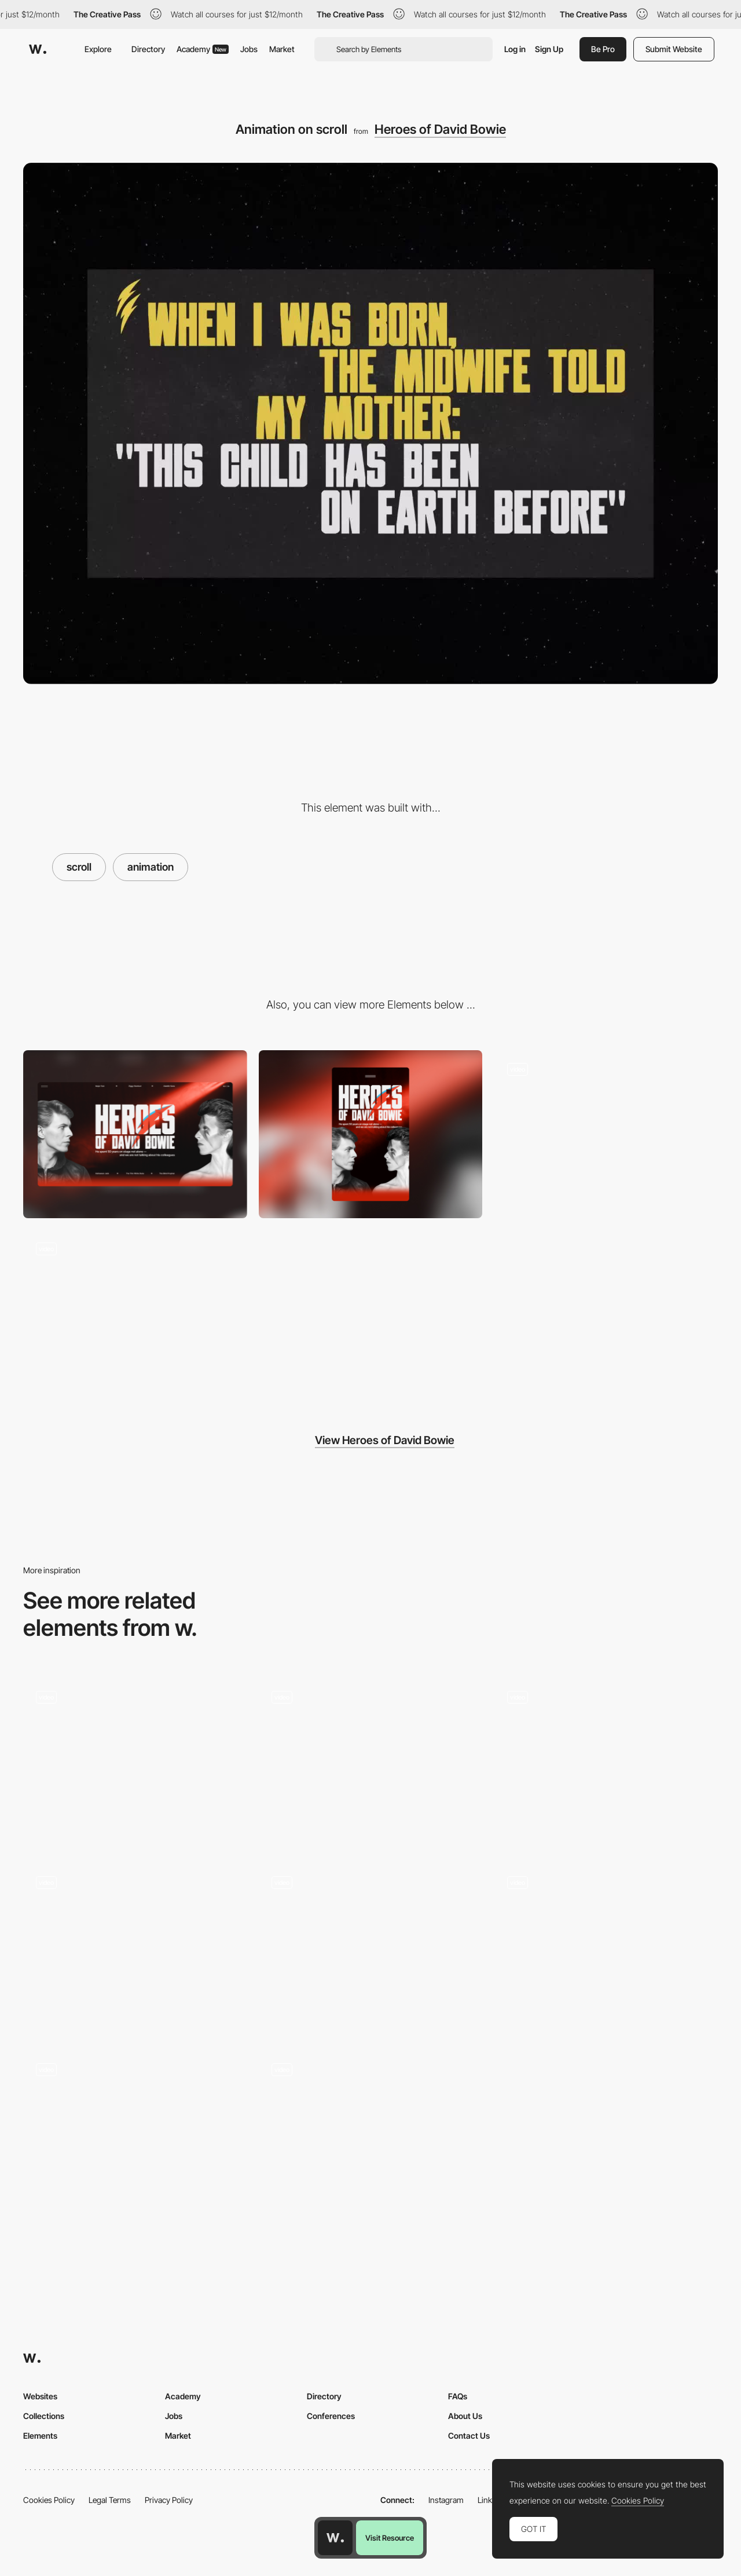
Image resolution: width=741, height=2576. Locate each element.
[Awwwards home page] (335, 2537)
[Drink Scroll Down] (135, 1947)
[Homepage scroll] (135, 1762)
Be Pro (603, 49)
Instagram (446, 2500)
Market (282, 49)
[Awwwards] (37, 49)
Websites (40, 2396)
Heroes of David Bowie (440, 129)
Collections (43, 2416)
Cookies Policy (49, 2500)
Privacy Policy (169, 2500)
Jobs (249, 49)
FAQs (457, 2396)
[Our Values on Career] (371, 2135)
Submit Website (673, 49)
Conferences (331, 2416)
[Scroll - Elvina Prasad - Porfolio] (606, 1948)
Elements (40, 2435)
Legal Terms (110, 2500)
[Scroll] (371, 1762)
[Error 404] (135, 1314)
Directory (148, 49)
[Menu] (606, 1134)
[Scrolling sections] (606, 1762)
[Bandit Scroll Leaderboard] (371, 1947)
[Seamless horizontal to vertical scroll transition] (135, 2135)
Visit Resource (389, 2537)
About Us (465, 2416)
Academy (203, 49)
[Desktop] (135, 1134)
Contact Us (469, 2435)
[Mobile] (371, 1134)
